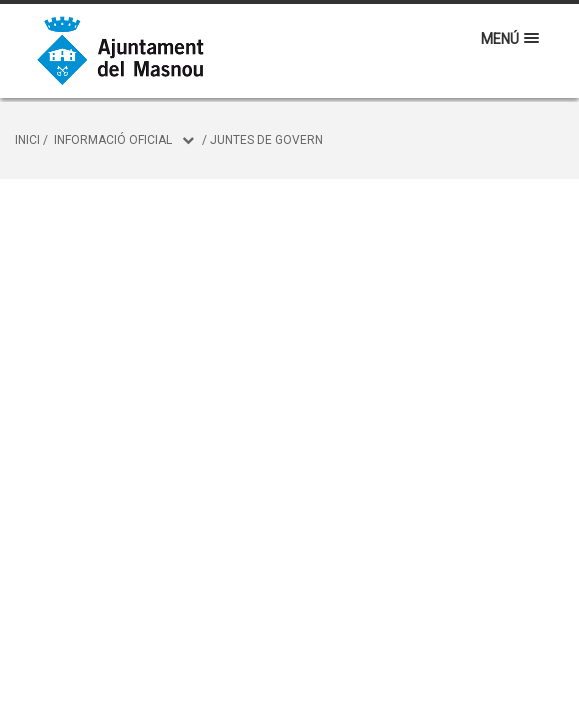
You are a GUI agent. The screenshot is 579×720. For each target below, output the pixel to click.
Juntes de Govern (266, 140)
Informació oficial (113, 140)
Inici (27, 140)
